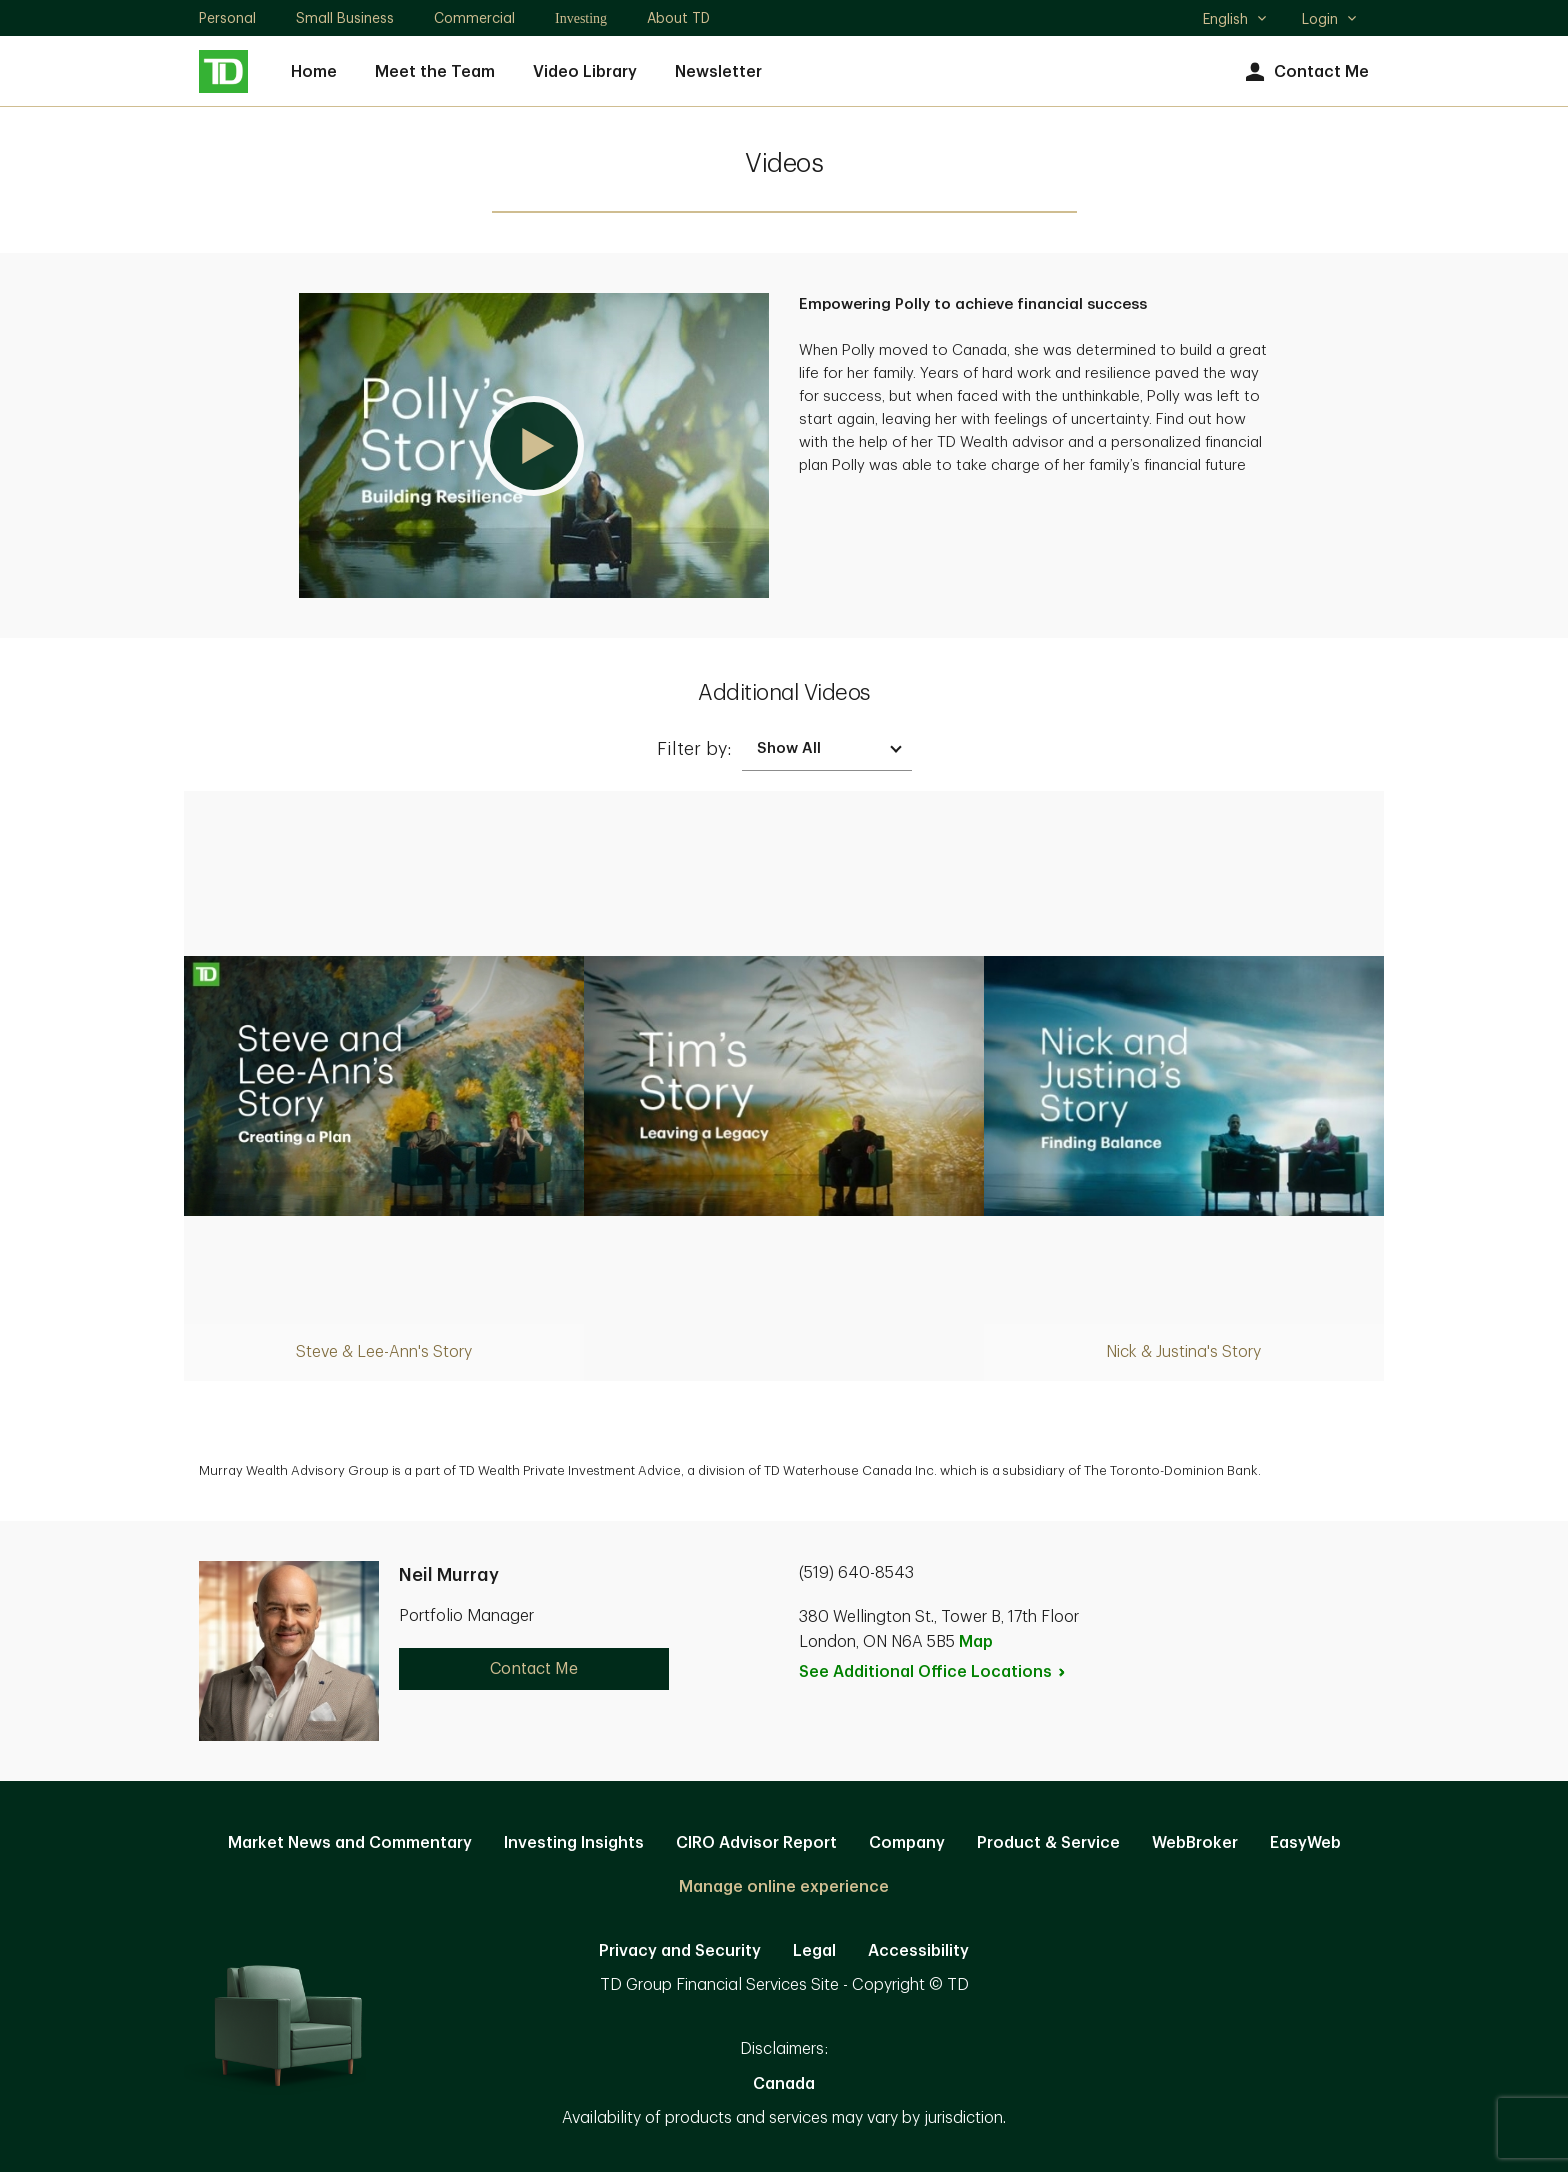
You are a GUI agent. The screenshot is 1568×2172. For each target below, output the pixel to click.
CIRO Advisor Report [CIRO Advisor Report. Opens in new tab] (756, 1843)
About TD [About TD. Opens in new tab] (678, 18)
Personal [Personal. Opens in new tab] (227, 18)
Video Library (585, 72)
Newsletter (718, 72)
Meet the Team (435, 72)
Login (1330, 19)
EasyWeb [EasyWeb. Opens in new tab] (1305, 1843)
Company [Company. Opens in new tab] (907, 1843)
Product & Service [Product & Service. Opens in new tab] (1048, 1843)
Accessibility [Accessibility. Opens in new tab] (918, 1951)
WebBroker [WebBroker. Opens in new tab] (1195, 1843)
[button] (534, 445)
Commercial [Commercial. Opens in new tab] (474, 18)
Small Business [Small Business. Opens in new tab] (345, 18)
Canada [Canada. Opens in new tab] (784, 2084)
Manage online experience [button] (784, 1887)
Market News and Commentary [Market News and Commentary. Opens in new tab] (350, 1843)
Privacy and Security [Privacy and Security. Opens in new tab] (680, 1951)
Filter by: (694, 749)
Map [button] (976, 1642)
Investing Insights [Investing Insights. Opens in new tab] (574, 1843)
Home (314, 72)
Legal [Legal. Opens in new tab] (814, 1951)
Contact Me (1304, 72)
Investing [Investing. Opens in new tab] (581, 18)
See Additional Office (933, 1672)
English (1235, 21)
